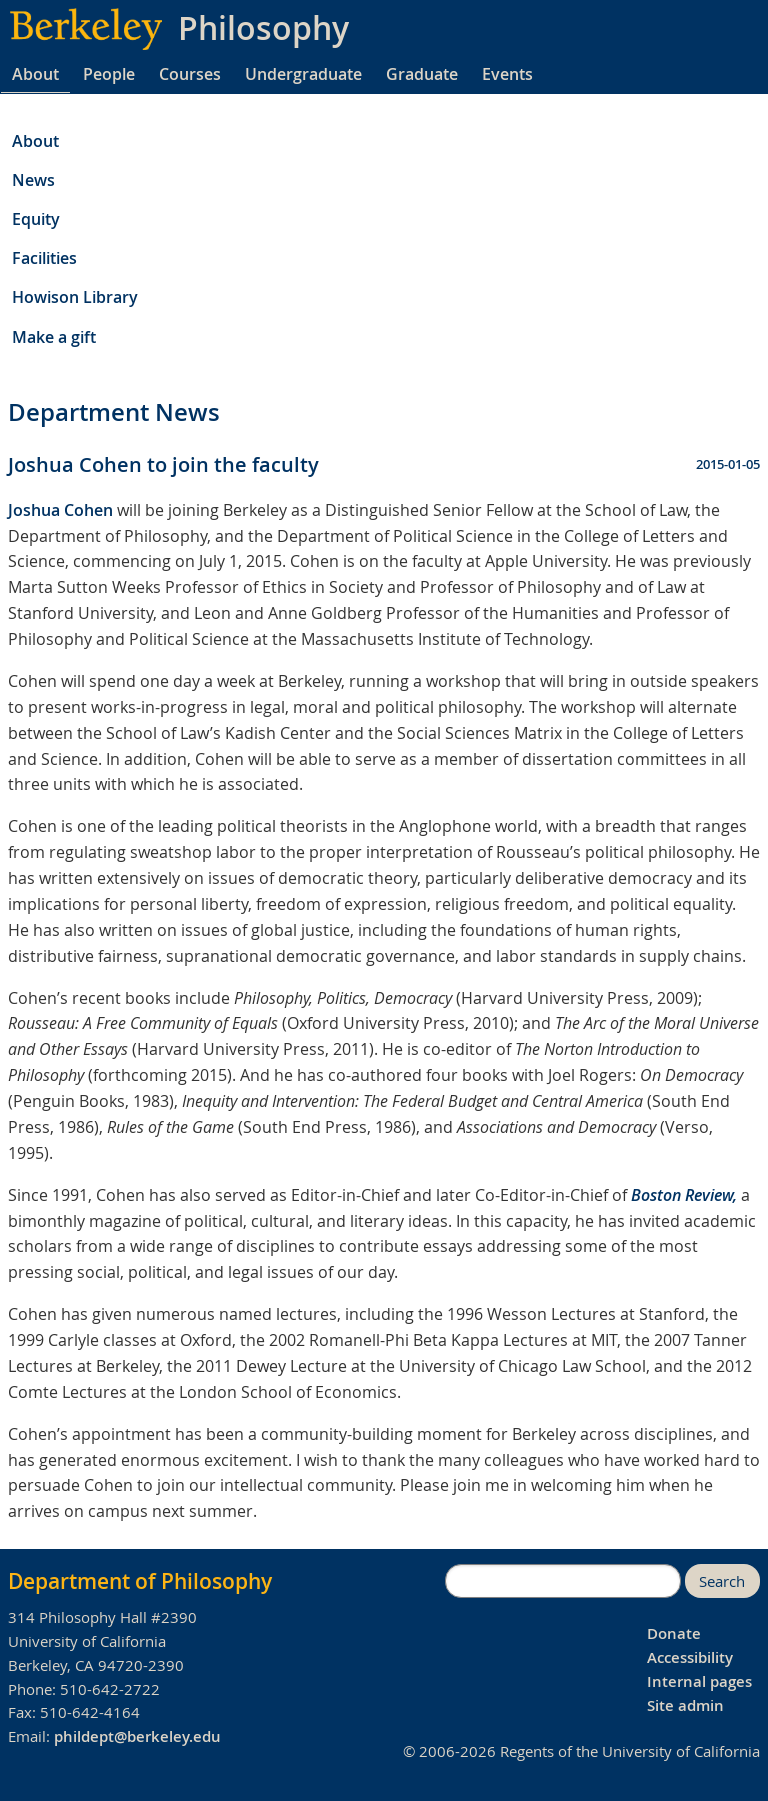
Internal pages (699, 1681)
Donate (674, 1633)
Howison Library (75, 297)
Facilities (44, 258)
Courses (190, 74)
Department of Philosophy (140, 1581)
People (109, 74)
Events (507, 74)
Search (722, 1581)
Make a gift (54, 337)
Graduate (422, 74)
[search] (563, 1581)
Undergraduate (303, 74)
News (33, 180)
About (35, 74)
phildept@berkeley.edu (137, 1736)
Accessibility (690, 1657)
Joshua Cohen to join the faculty (163, 464)
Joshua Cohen (60, 510)
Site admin (685, 1705)
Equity (36, 219)
